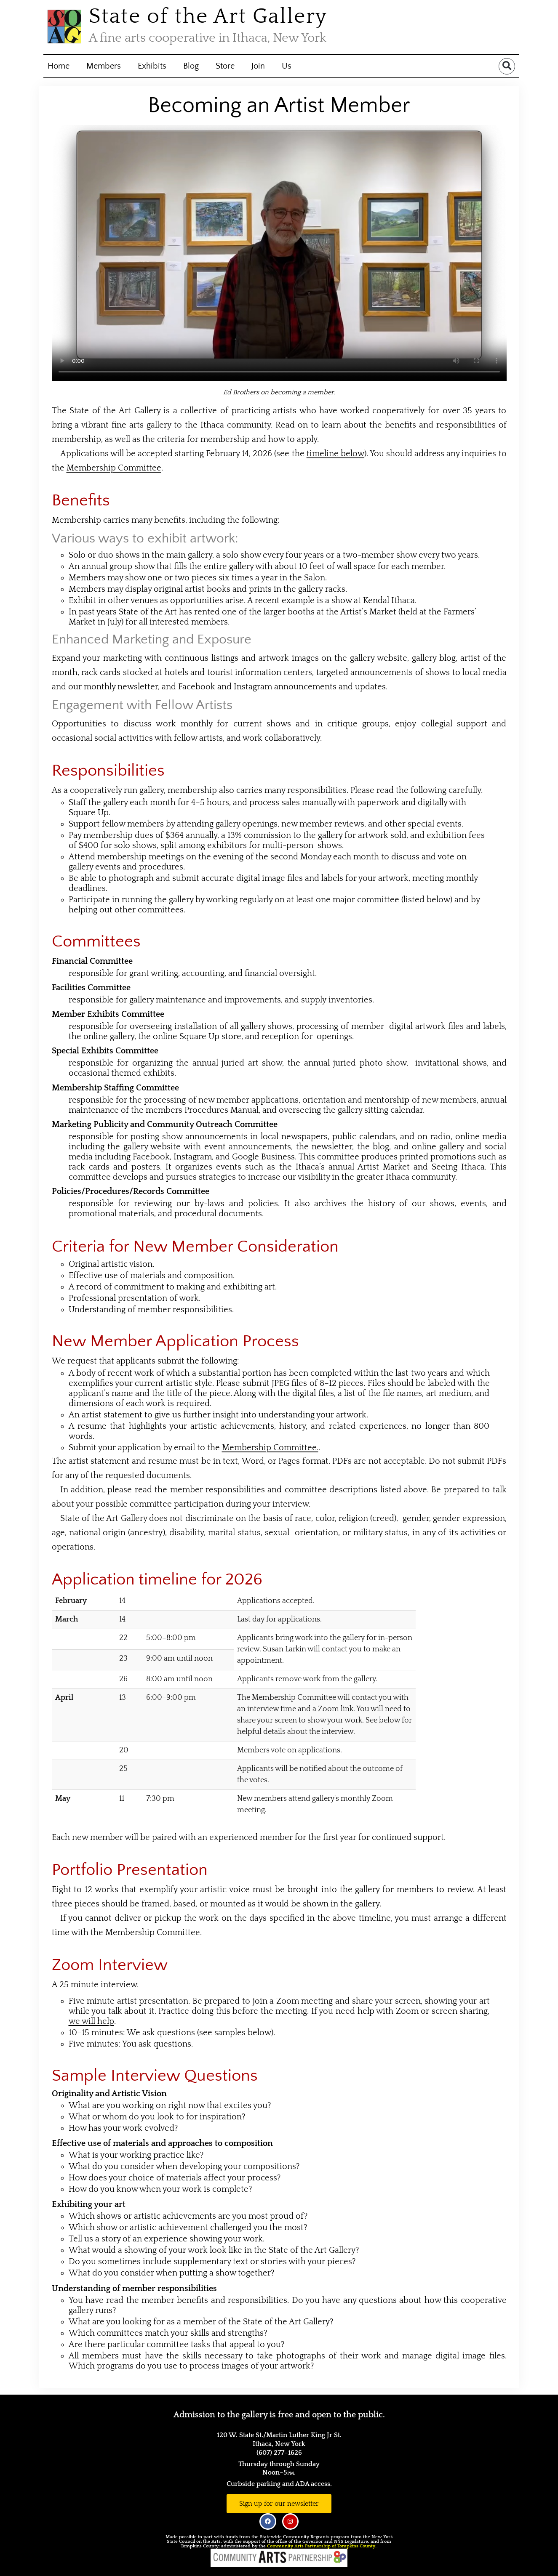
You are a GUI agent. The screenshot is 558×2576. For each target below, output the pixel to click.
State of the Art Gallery (208, 16)
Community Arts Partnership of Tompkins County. (321, 2546)
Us (286, 66)
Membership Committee (114, 468)
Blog (191, 66)
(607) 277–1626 (279, 2452)
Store (225, 66)
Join (258, 66)
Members (103, 66)
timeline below (335, 453)
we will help (91, 2021)
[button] (507, 66)
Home (58, 66)
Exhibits (152, 66)
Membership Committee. (270, 1447)
